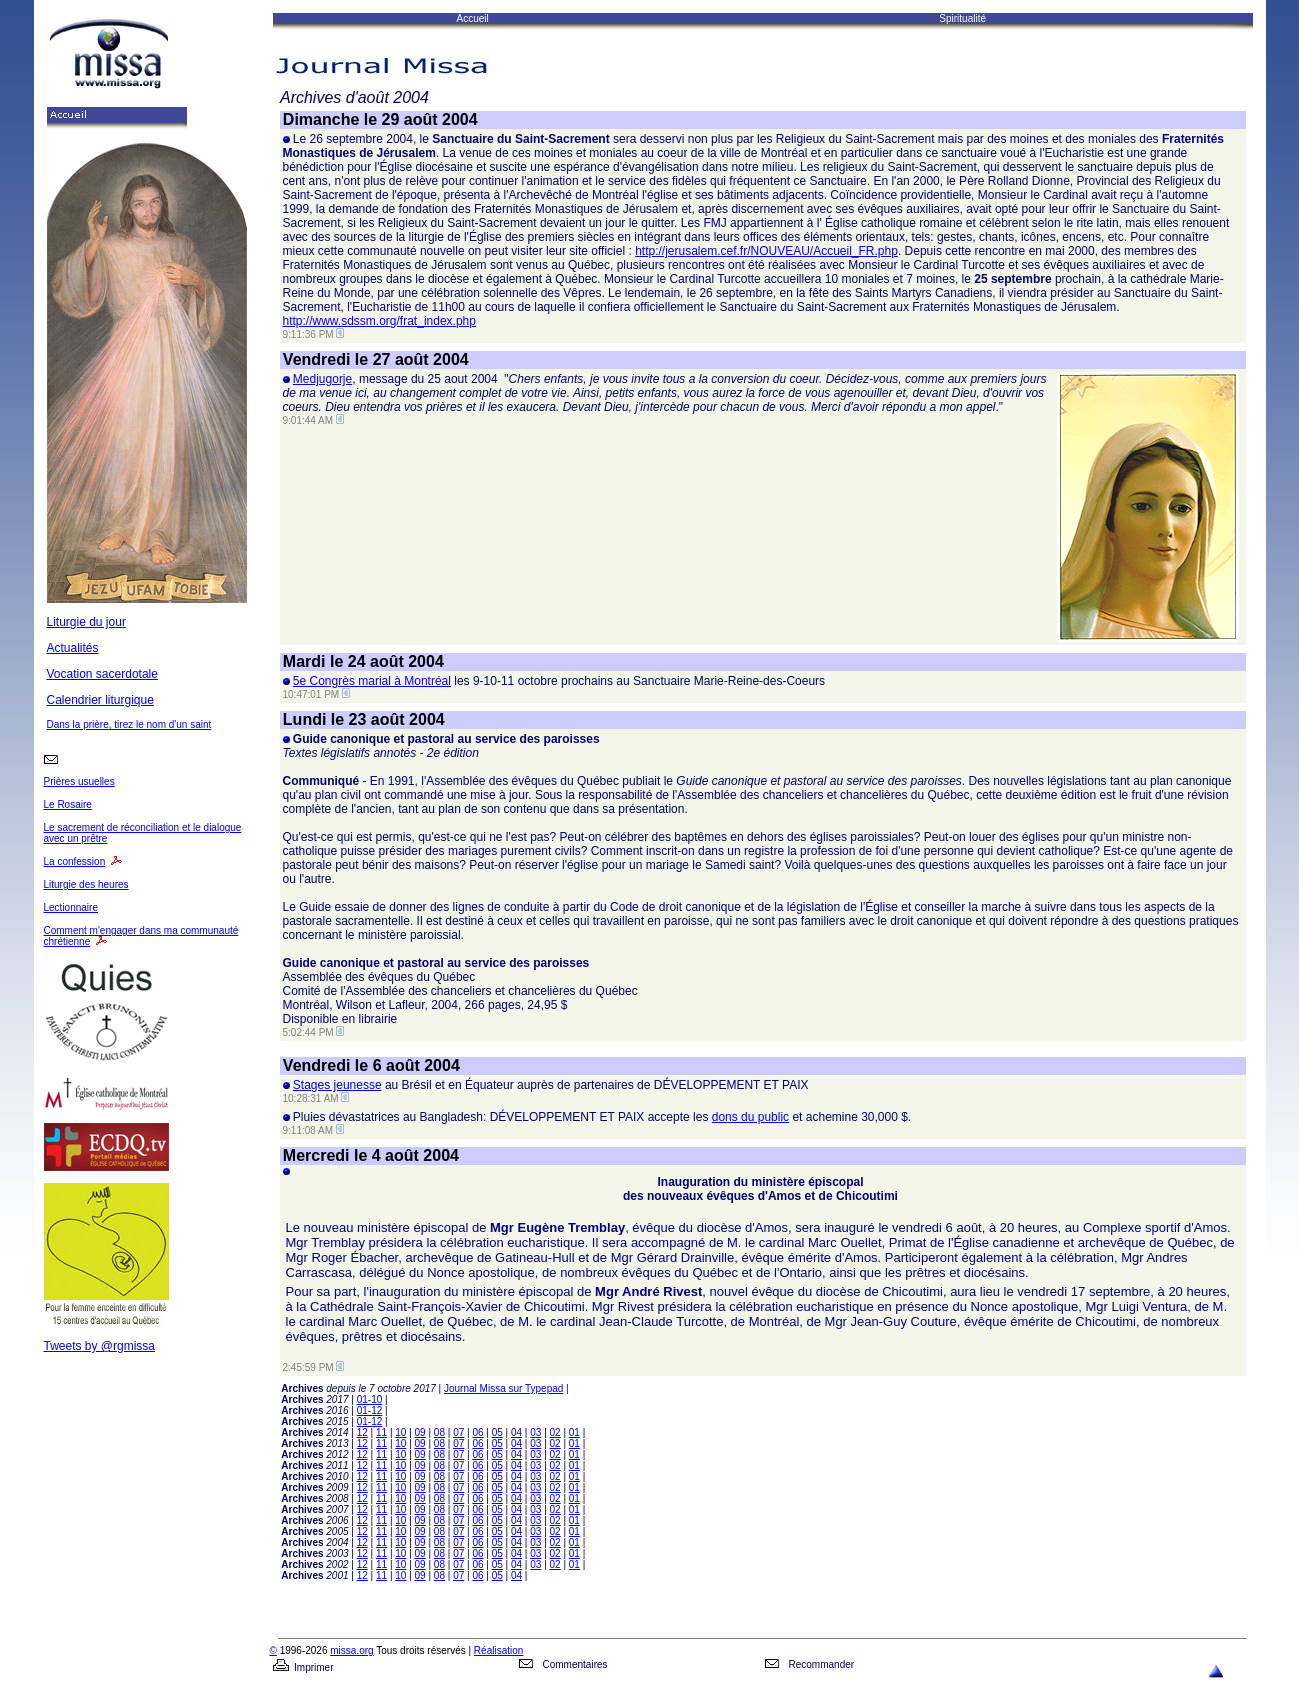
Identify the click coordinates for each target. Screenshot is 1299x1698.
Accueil (473, 18)
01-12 (370, 1410)
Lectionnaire (71, 907)
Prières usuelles (79, 781)
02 (555, 1432)
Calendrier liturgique (100, 700)
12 (362, 1432)
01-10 (370, 1399)
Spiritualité (962, 18)
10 (400, 1432)
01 (574, 1432)
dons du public (750, 1117)
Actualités (73, 648)
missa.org (351, 1650)
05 (497, 1432)
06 (477, 1432)
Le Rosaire (68, 804)
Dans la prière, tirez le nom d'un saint (129, 724)
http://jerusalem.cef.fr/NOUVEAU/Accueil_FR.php (766, 251)
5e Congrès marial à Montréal (372, 681)
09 (420, 1432)
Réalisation (498, 1650)
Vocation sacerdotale (102, 674)
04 (516, 1432)
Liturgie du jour (86, 622)
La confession (75, 861)
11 (381, 1432)
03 (535, 1432)
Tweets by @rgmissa (100, 1346)
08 (439, 1432)
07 (458, 1432)
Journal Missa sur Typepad (503, 1388)
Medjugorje (322, 379)
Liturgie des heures (86, 884)
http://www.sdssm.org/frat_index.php (379, 321)
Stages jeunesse (337, 1085)
